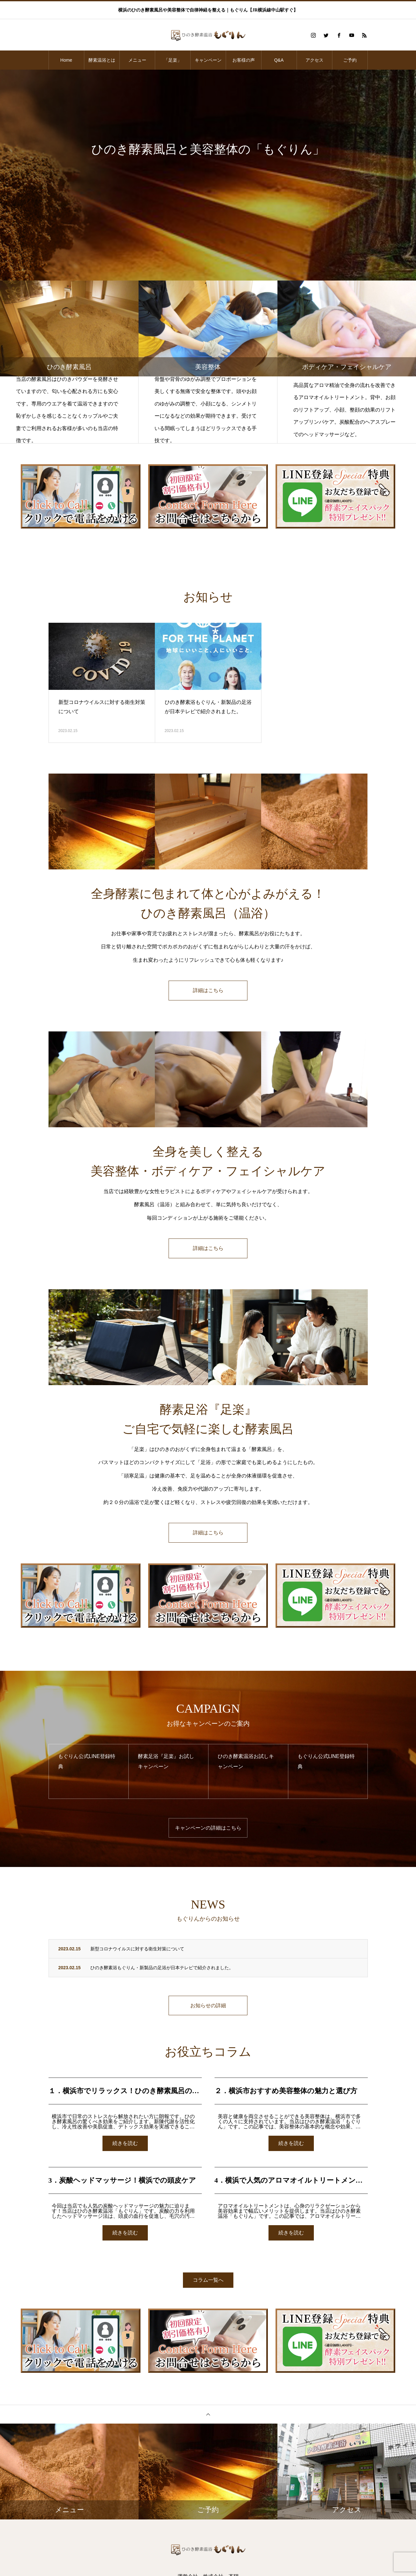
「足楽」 (173, 60)
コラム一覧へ (208, 2280)
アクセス (314, 60)
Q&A (279, 60)
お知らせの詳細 (208, 2006)
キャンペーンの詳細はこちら (208, 1828)
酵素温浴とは (101, 60)
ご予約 (350, 60)
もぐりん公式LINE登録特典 (87, 1762)
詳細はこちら (208, 990)
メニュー (137, 60)
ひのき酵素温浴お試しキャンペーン (246, 1762)
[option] (208, 175)
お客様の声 (243, 60)
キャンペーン (208, 60)
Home (66, 60)
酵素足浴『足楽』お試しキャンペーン (166, 1762)
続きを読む (125, 2144)
